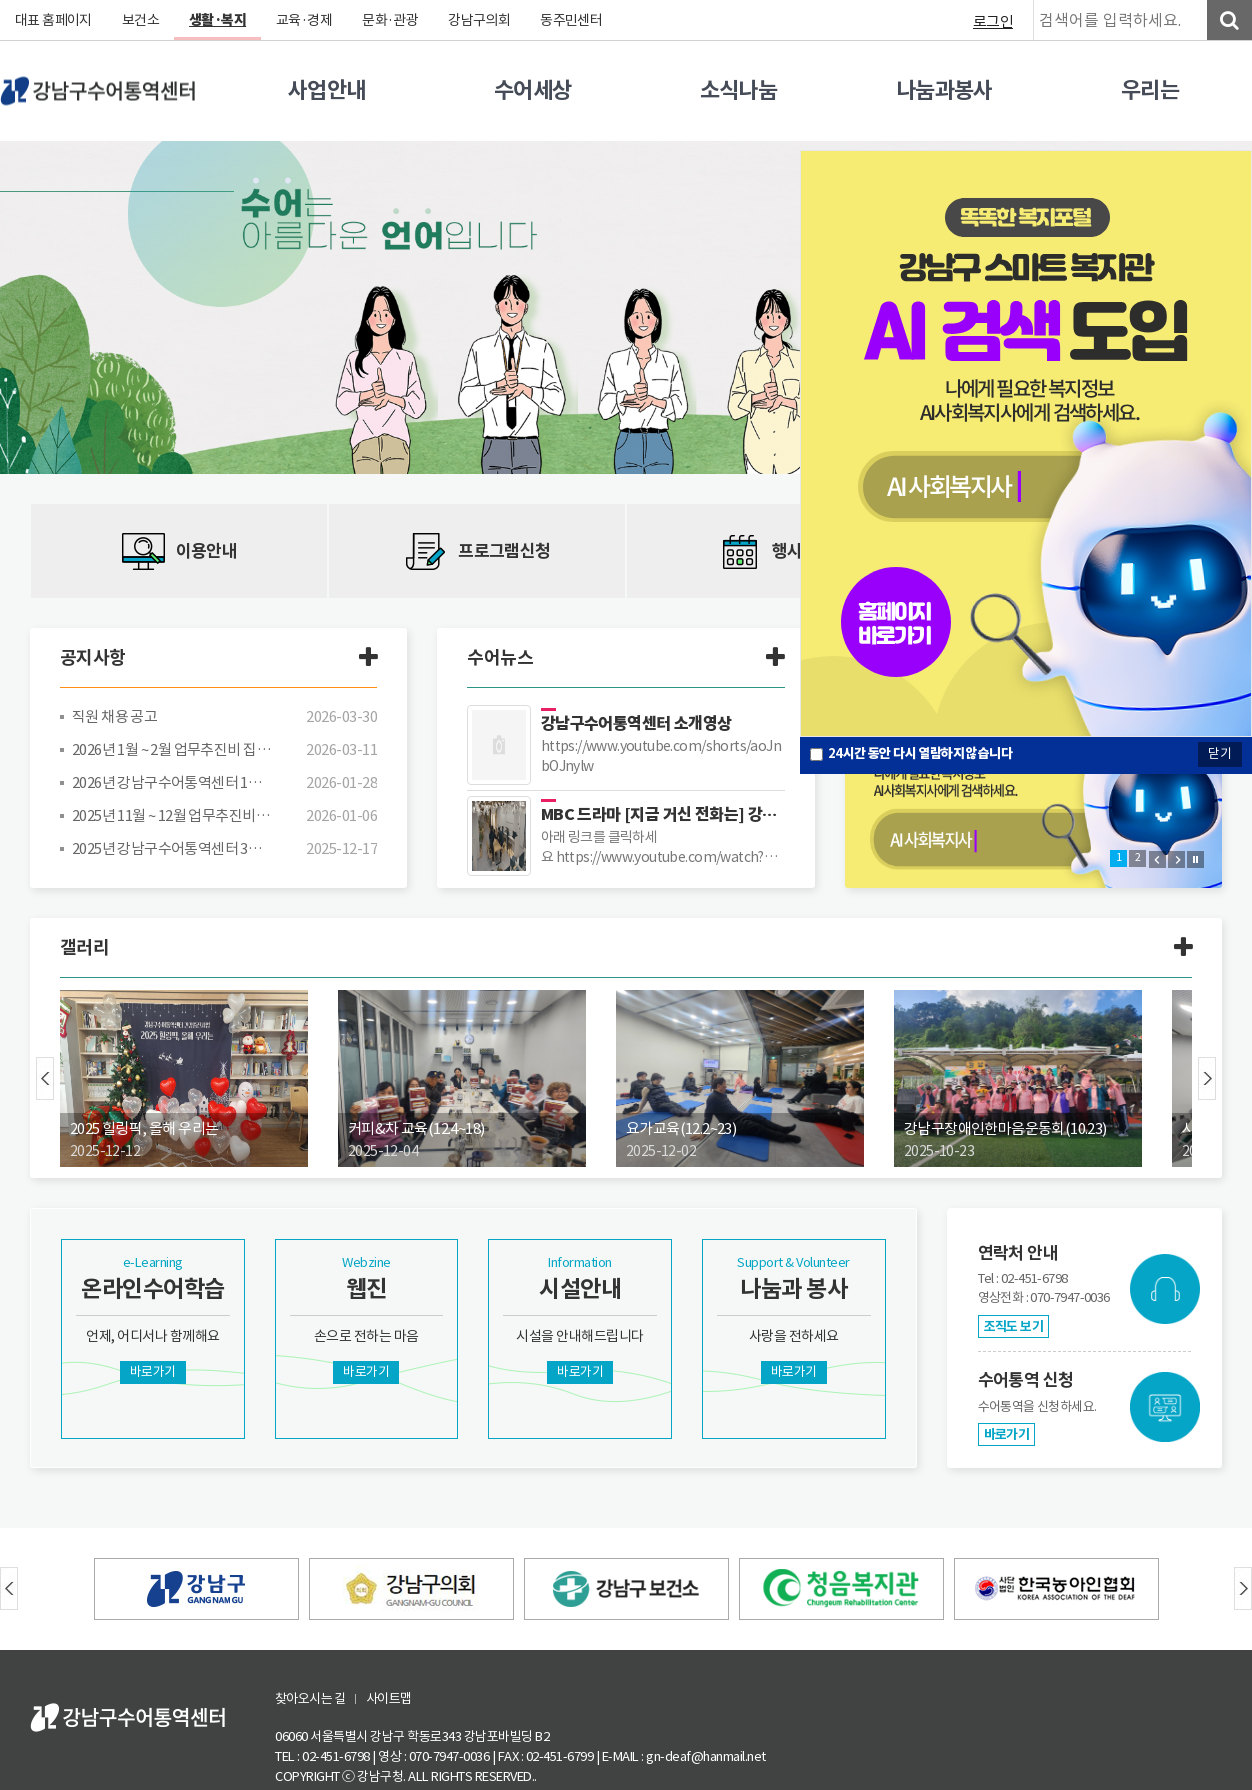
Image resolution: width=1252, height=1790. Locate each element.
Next (1176, 859)
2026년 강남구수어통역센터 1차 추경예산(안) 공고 (172, 782)
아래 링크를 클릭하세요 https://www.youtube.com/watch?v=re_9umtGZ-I (654, 847)
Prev (1157, 859)
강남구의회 (482, 20)
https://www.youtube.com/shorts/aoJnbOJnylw (663, 756)
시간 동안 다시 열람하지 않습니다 (921, 753)
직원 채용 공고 (115, 716)
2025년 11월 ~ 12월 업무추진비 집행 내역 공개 (172, 815)
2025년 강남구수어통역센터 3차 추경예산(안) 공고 (172, 848)
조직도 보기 (1014, 1326)
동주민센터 (574, 20)
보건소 (142, 20)
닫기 (1220, 753)
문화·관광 (392, 20)
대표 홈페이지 (54, 20)
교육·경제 (306, 20)
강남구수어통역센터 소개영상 (637, 723)
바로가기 (1007, 1434)
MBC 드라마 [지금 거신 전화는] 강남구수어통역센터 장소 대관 (663, 814)
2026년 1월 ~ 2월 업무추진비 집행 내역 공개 (172, 749)
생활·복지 (219, 20)
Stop (1195, 859)
